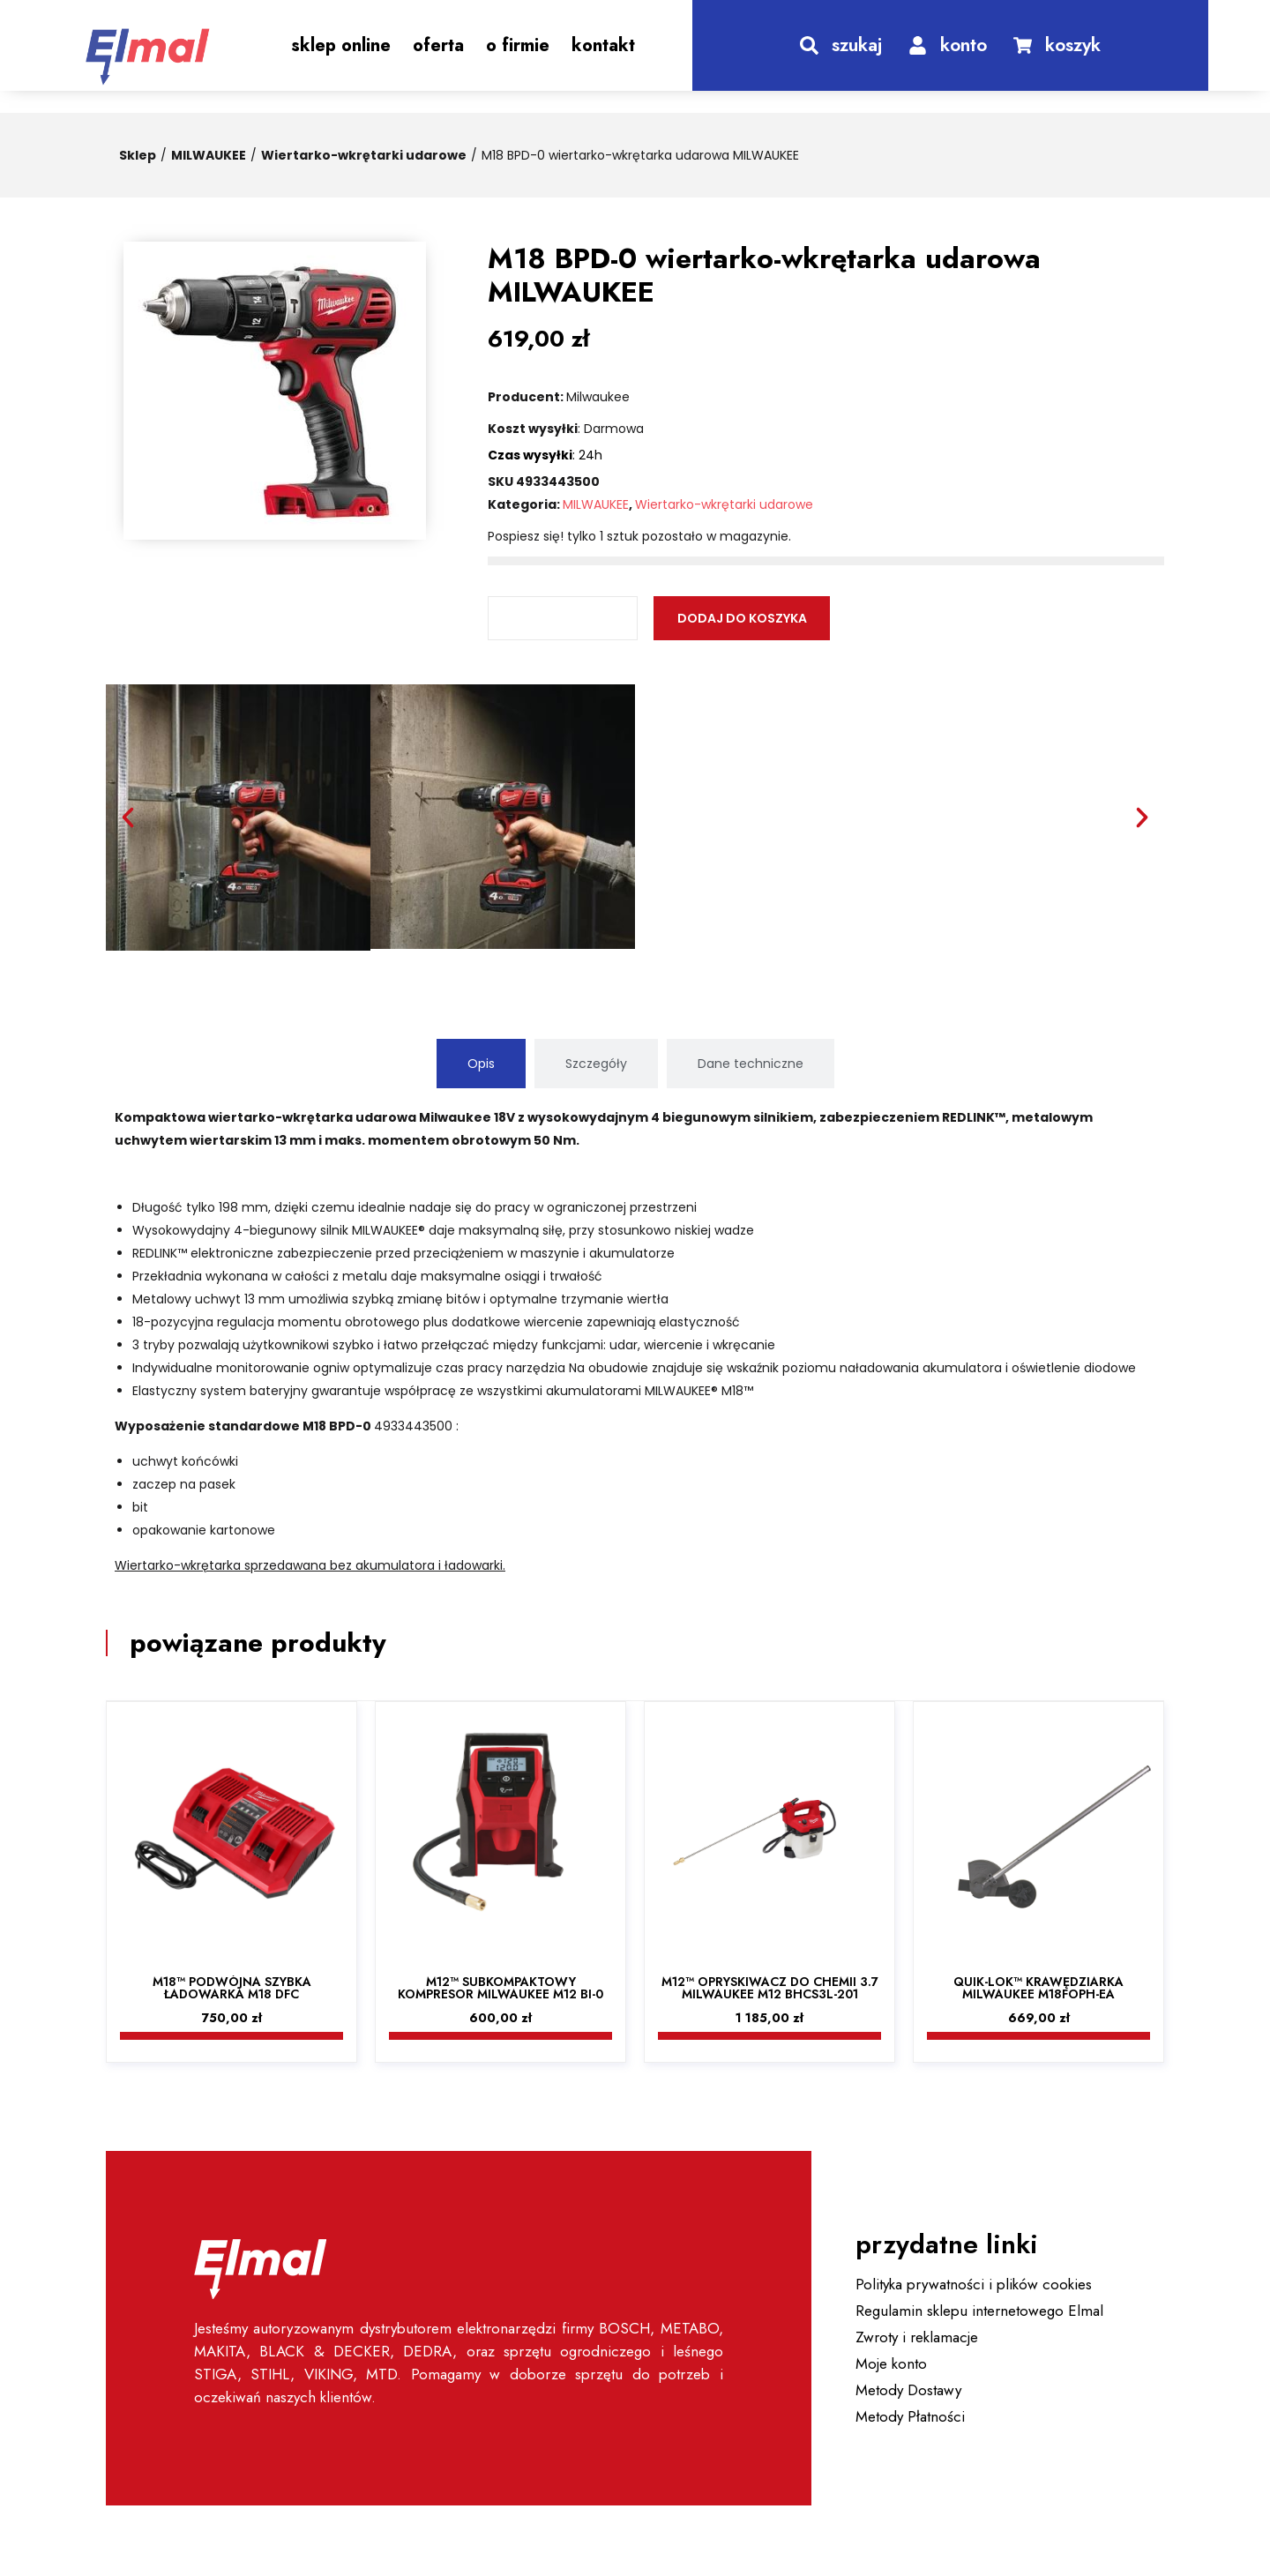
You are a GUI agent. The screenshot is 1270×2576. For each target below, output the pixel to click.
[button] (128, 817)
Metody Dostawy (908, 2390)
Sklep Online (341, 45)
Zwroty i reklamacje (916, 2337)
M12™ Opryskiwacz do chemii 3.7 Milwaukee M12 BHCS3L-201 (769, 1987)
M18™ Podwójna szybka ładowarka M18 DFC (232, 1987)
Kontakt (603, 45)
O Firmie (517, 45)
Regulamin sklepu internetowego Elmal (979, 2310)
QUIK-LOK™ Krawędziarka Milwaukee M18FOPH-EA (1038, 1987)
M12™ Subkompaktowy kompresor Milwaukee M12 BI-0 (500, 1987)
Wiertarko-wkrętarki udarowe (364, 155)
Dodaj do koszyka (742, 618)
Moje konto (891, 2363)
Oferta (438, 45)
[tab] (481, 1063)
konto (963, 45)
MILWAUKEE (208, 155)
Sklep (137, 155)
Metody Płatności (910, 2416)
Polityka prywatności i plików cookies (973, 2284)
